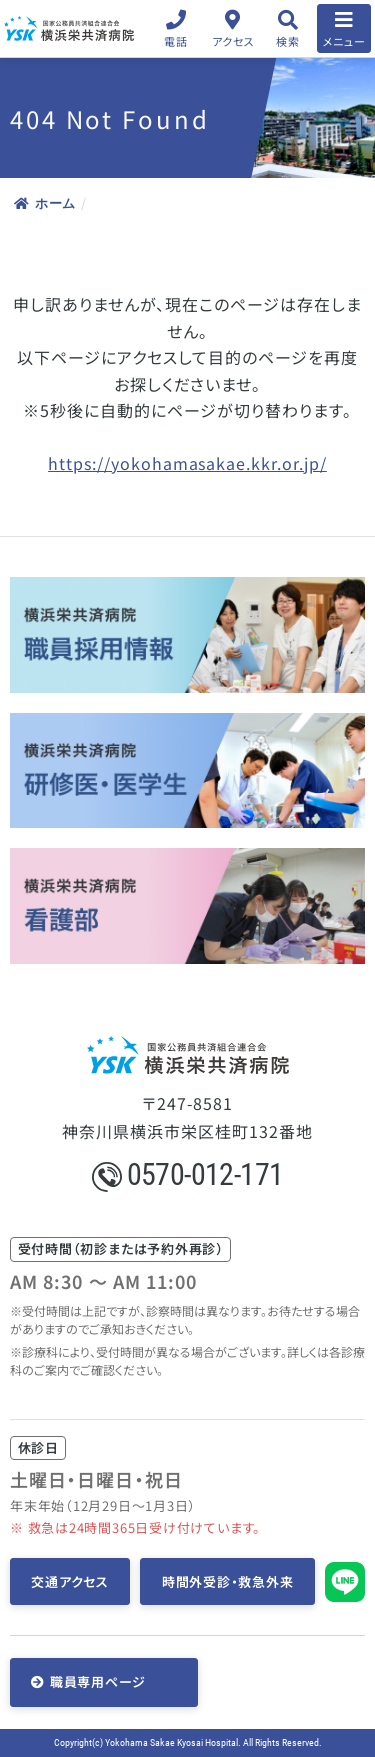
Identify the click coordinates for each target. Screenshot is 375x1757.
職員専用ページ (98, 1681)
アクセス (233, 41)
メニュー (344, 41)
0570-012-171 (188, 1174)
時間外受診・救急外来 (228, 1581)
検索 (287, 41)
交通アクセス (70, 1581)
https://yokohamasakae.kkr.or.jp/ (187, 463)
